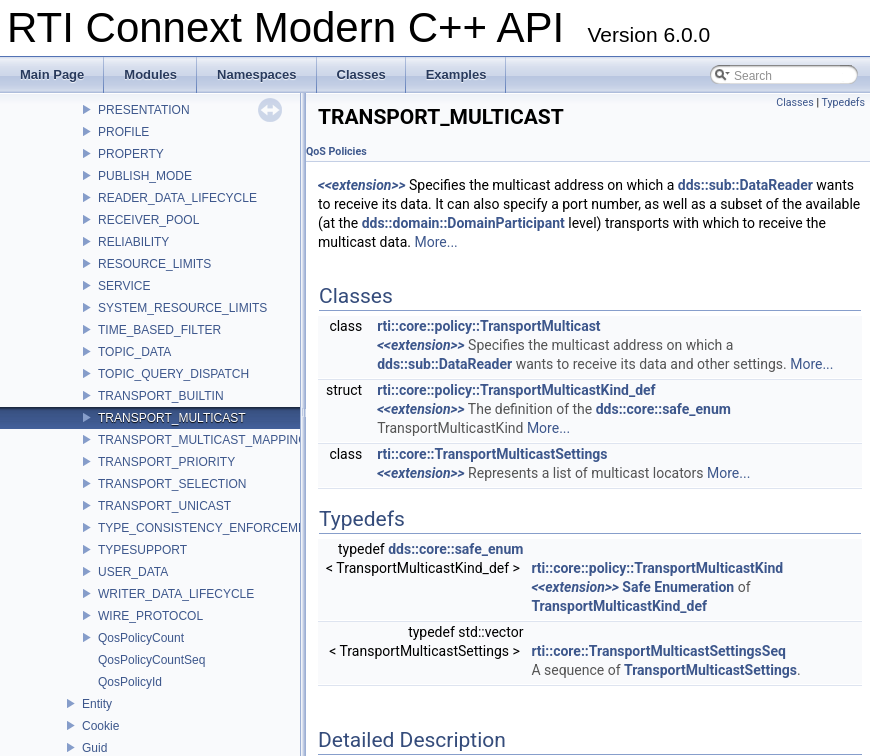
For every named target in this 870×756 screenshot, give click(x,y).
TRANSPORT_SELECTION (172, 484)
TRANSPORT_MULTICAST (172, 418)
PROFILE (123, 132)
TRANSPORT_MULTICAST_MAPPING (203, 440)
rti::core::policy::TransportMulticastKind (657, 568)
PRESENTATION (144, 110)
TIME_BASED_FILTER (159, 330)
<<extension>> (362, 185)
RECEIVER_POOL (148, 220)
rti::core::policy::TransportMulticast (488, 326)
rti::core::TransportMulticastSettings (492, 454)
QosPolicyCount (141, 638)
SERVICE (124, 286)
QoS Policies (336, 151)
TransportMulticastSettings (710, 670)
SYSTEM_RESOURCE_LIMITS (182, 308)
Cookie (100, 726)
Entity (97, 704)
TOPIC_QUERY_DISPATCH (173, 374)
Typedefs (843, 102)
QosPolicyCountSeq (151, 660)
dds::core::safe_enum (663, 409)
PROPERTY (131, 154)
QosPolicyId (130, 682)
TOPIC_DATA (134, 352)
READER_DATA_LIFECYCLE (177, 198)
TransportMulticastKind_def (619, 606)
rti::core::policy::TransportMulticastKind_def (516, 390)
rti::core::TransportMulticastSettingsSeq (658, 651)
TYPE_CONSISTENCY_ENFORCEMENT (210, 528)
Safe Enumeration (678, 587)
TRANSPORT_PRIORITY (166, 462)
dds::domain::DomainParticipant (463, 223)
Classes (794, 102)
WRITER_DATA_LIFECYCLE (176, 594)
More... (435, 242)
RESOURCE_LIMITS (154, 264)
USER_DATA (133, 572)
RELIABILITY (133, 242)
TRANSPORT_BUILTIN (161, 396)
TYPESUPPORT (142, 550)
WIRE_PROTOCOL (150, 616)
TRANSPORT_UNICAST (164, 506)
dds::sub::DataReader (745, 185)
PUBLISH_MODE (145, 176)
